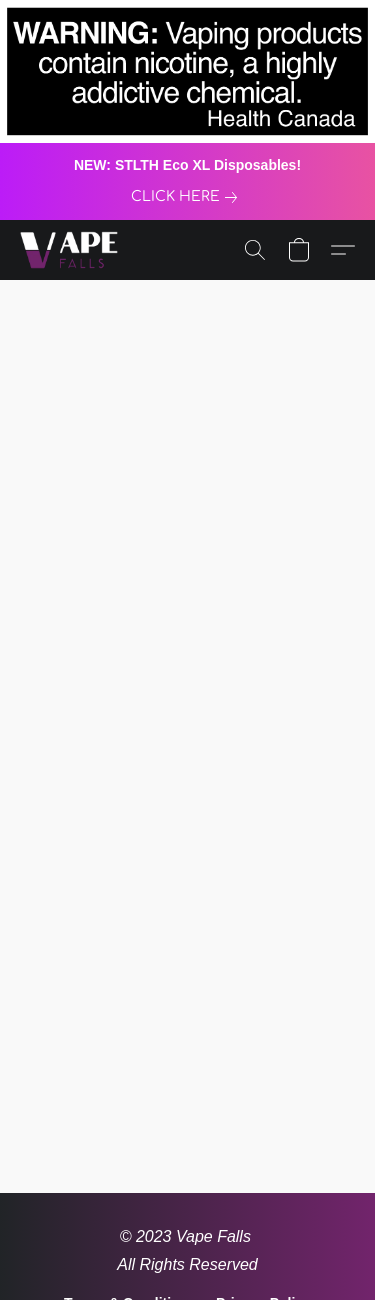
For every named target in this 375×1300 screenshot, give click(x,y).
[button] (71, 250)
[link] (188, 197)
